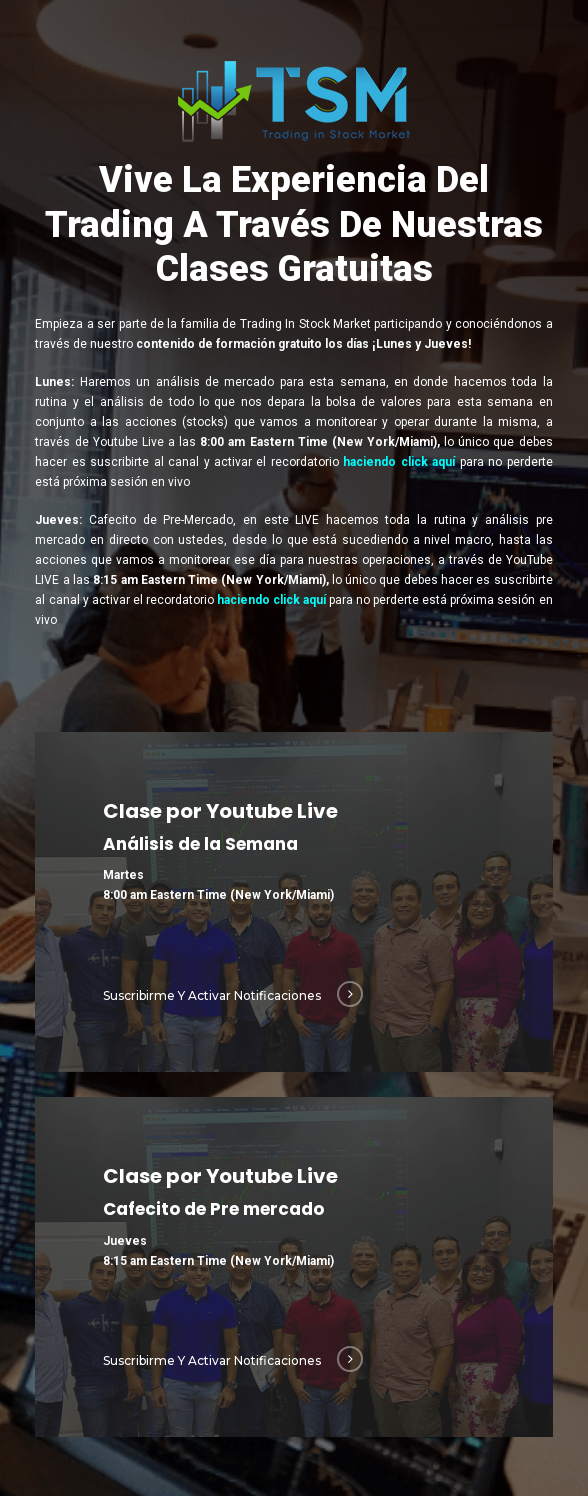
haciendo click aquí (399, 462)
